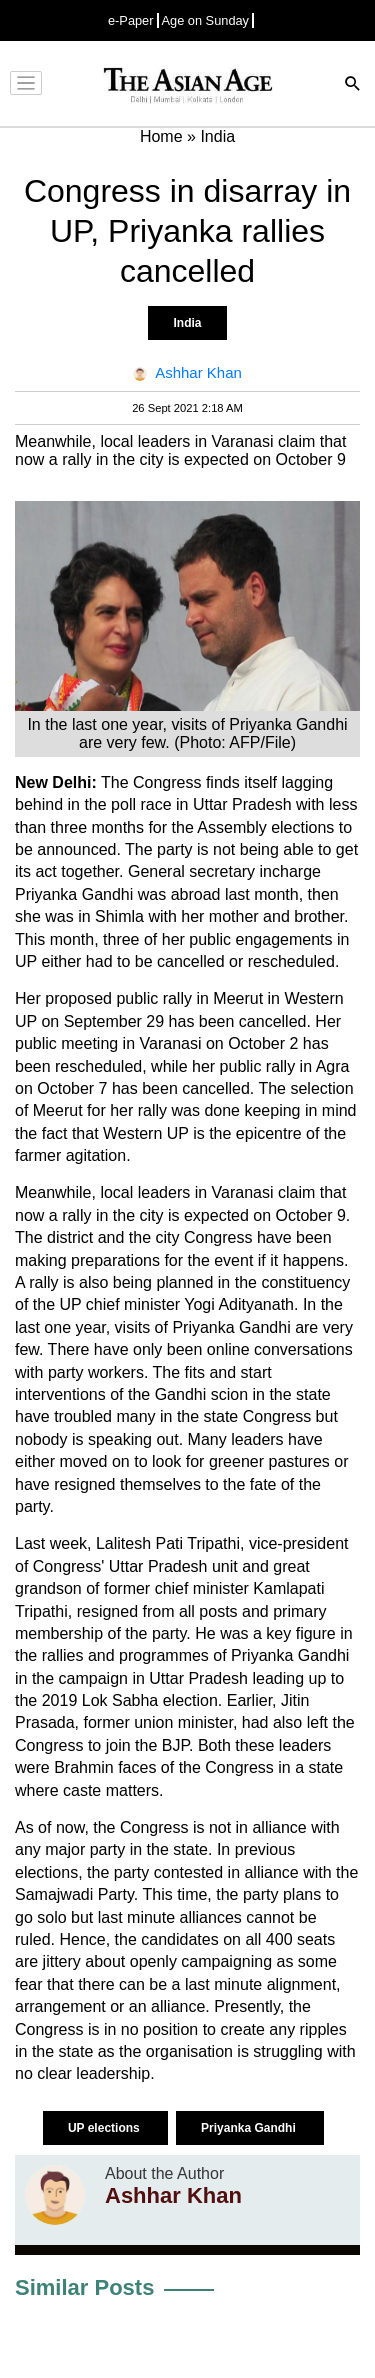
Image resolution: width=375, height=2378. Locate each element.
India (187, 323)
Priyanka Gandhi (250, 2128)
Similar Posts (84, 2287)
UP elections (105, 2128)
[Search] (353, 85)
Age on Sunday (206, 20)
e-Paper (131, 20)
